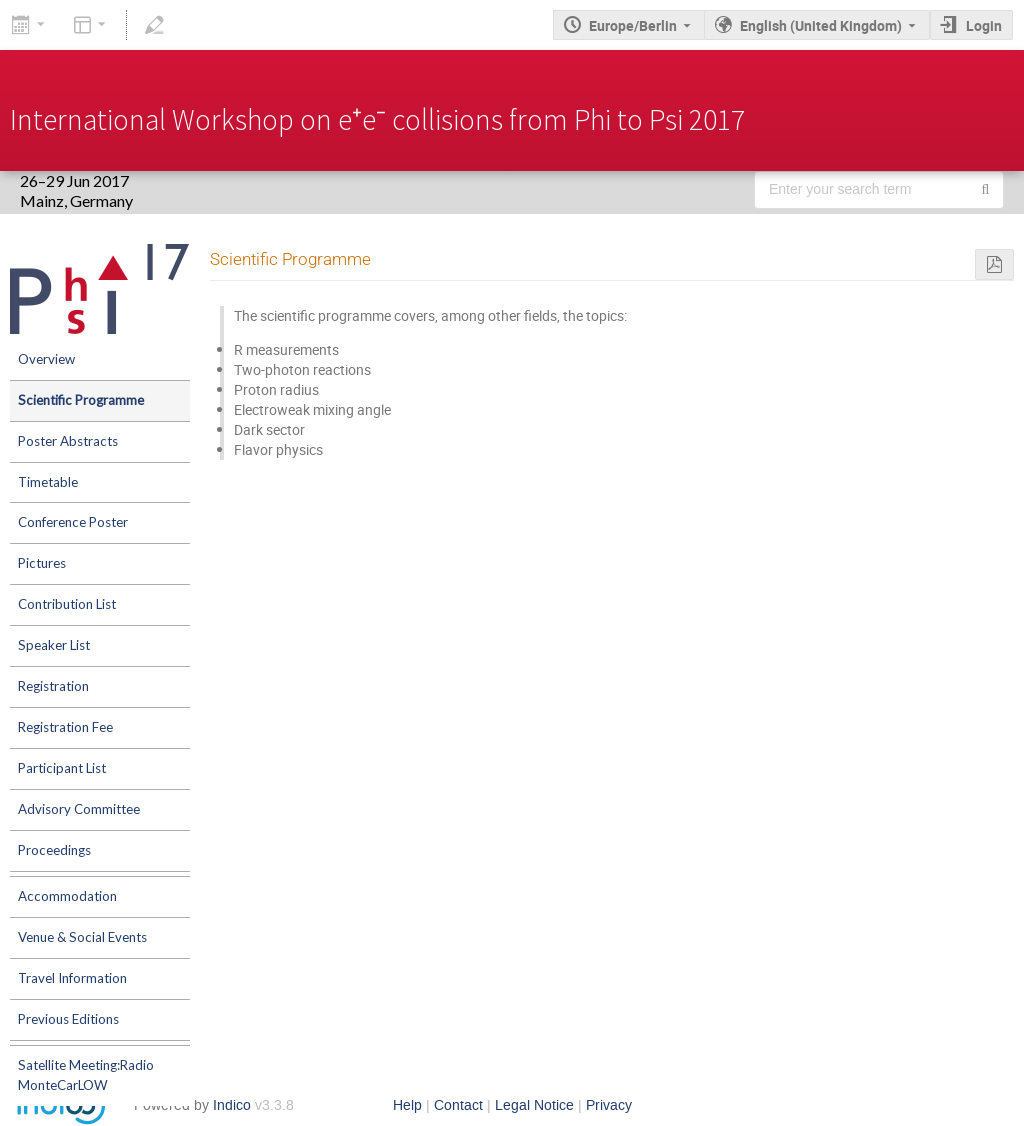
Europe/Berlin (633, 25)
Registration (53, 686)
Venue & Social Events (82, 937)
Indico (232, 1105)
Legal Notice (534, 1105)
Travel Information (72, 978)
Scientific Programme (81, 400)
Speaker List (54, 645)
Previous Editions (68, 1019)
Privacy (609, 1105)
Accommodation (67, 896)
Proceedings (54, 850)
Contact (458, 1105)
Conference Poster (73, 522)
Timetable (48, 482)
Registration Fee (65, 727)
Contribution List (67, 604)
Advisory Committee (79, 809)
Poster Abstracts (68, 441)
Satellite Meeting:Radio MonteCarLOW (86, 1075)
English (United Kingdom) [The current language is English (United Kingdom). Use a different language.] (821, 25)
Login (984, 25)
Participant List (62, 768)
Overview (46, 359)
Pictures (42, 563)
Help (407, 1105)
